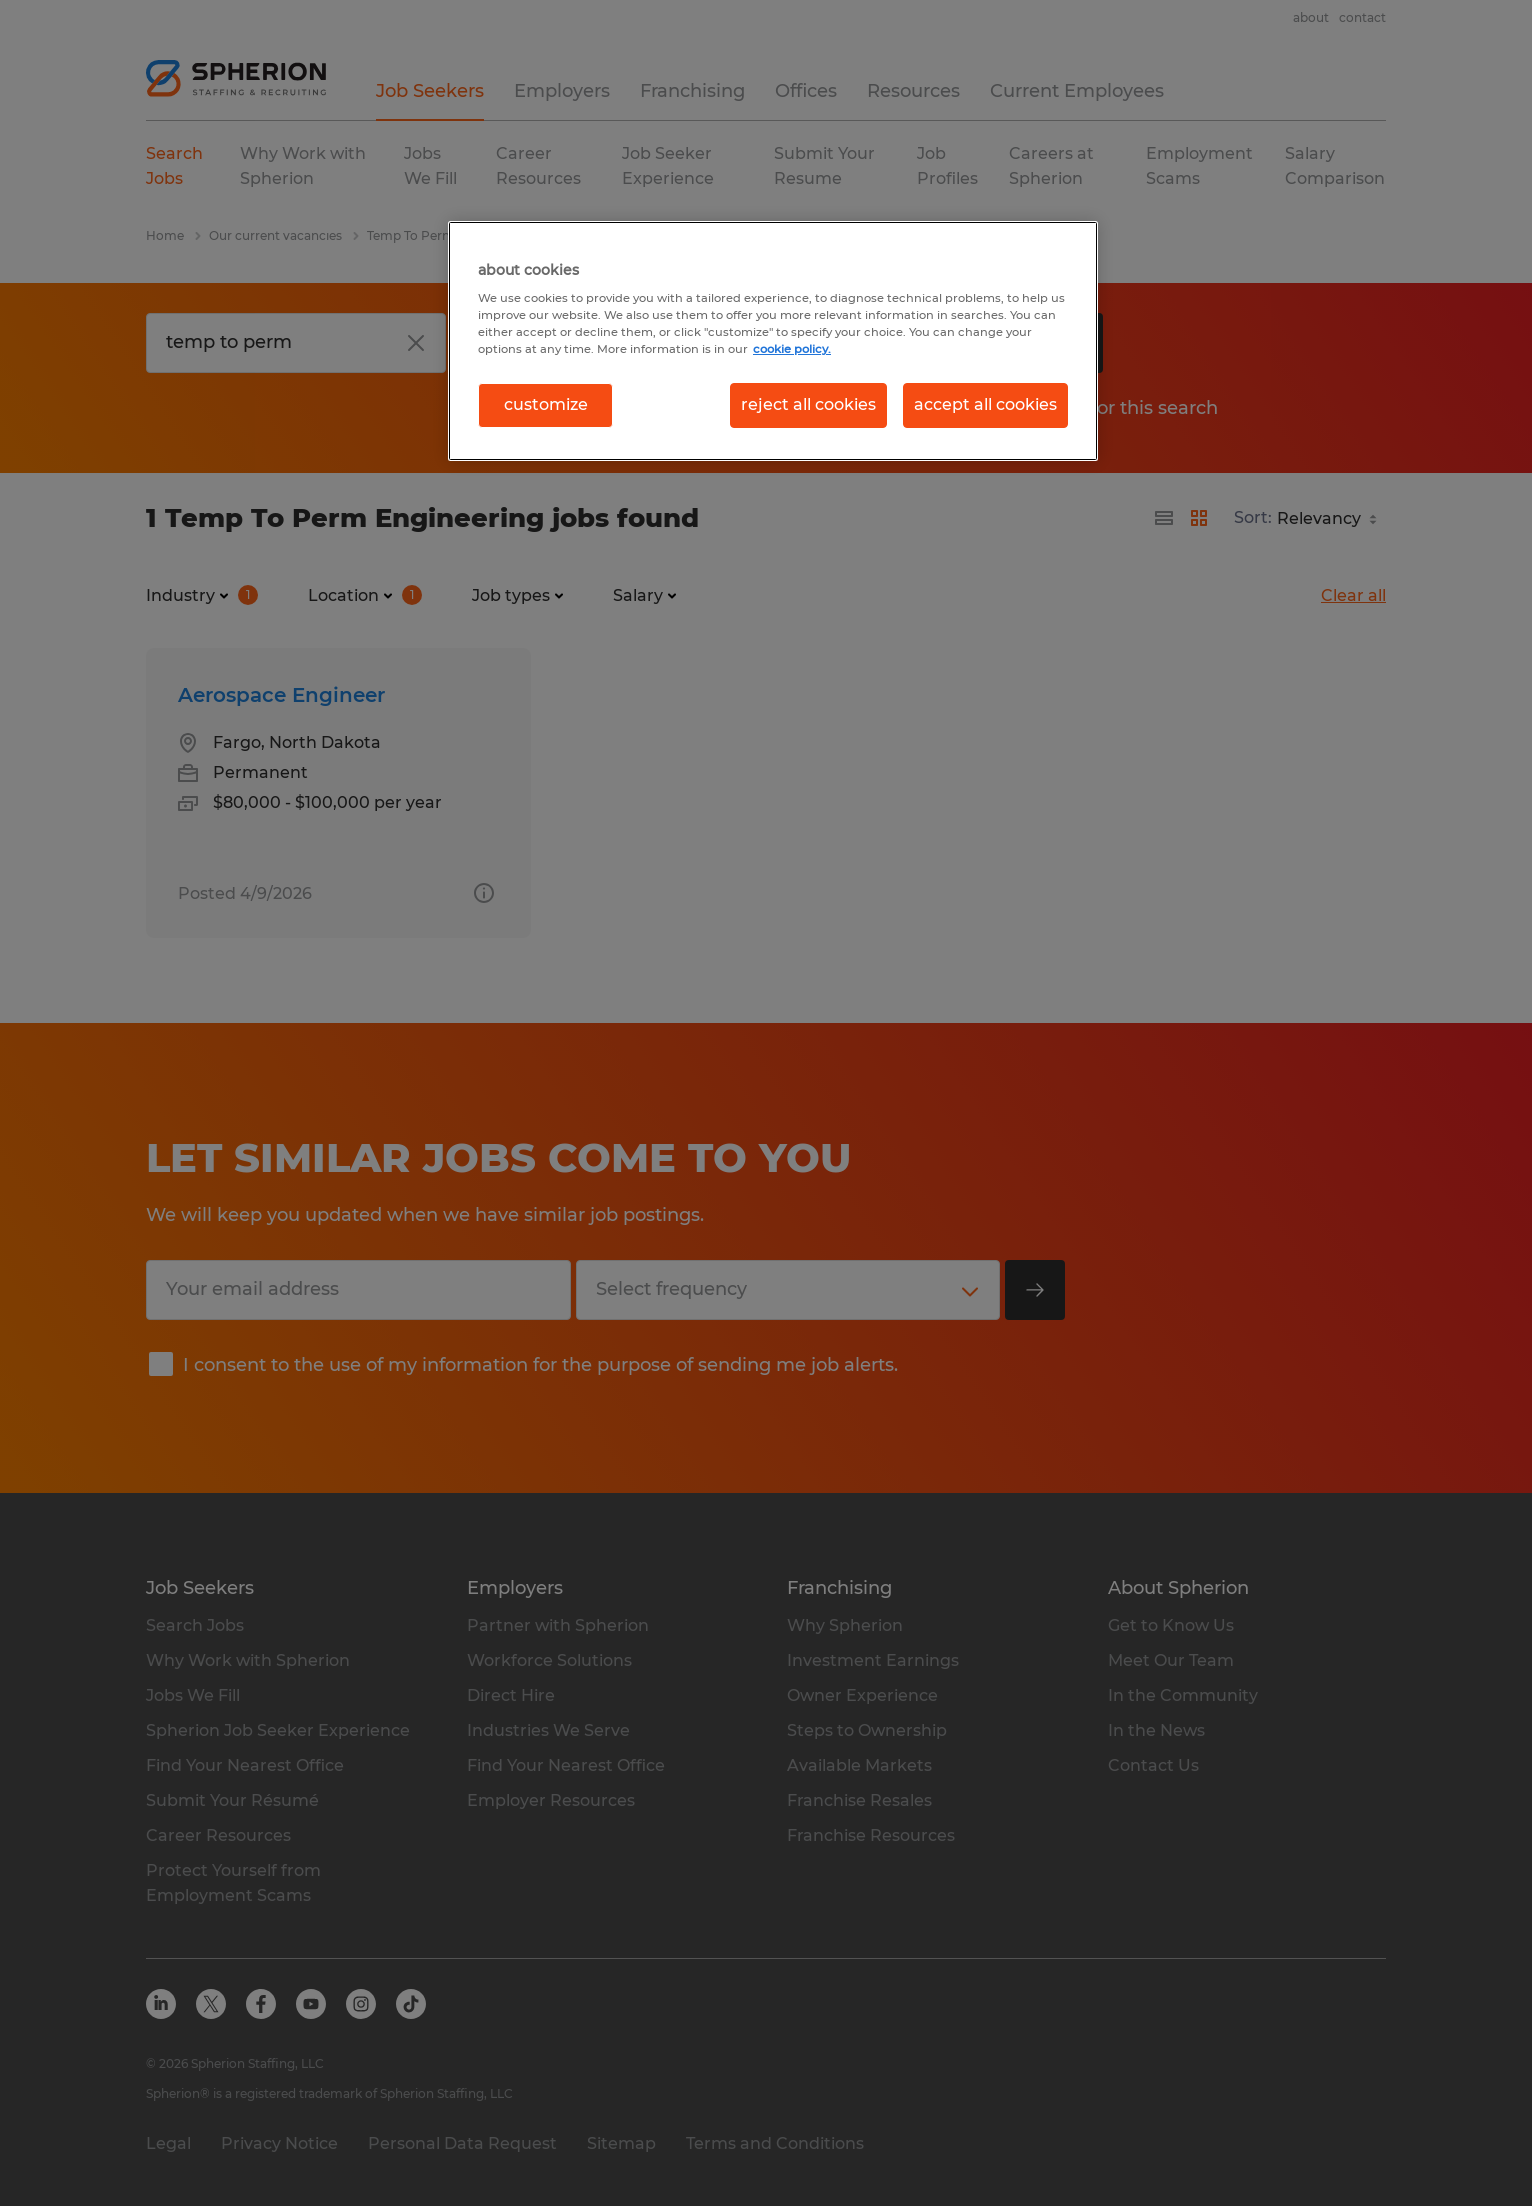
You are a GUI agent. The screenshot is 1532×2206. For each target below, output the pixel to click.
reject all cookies (808, 404)
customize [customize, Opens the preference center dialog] (546, 404)
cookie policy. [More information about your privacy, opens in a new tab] (792, 349)
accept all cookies (985, 404)
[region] (773, 341)
